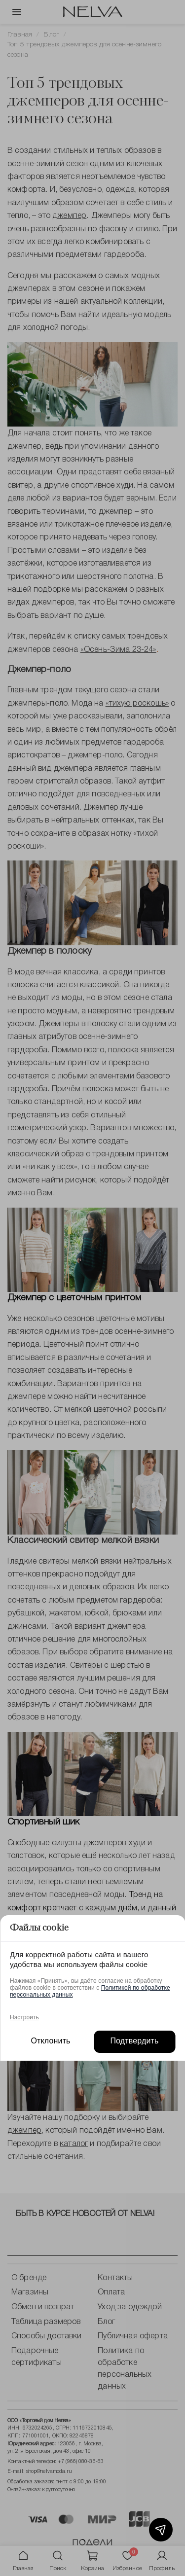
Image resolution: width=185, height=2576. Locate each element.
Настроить (24, 2017)
